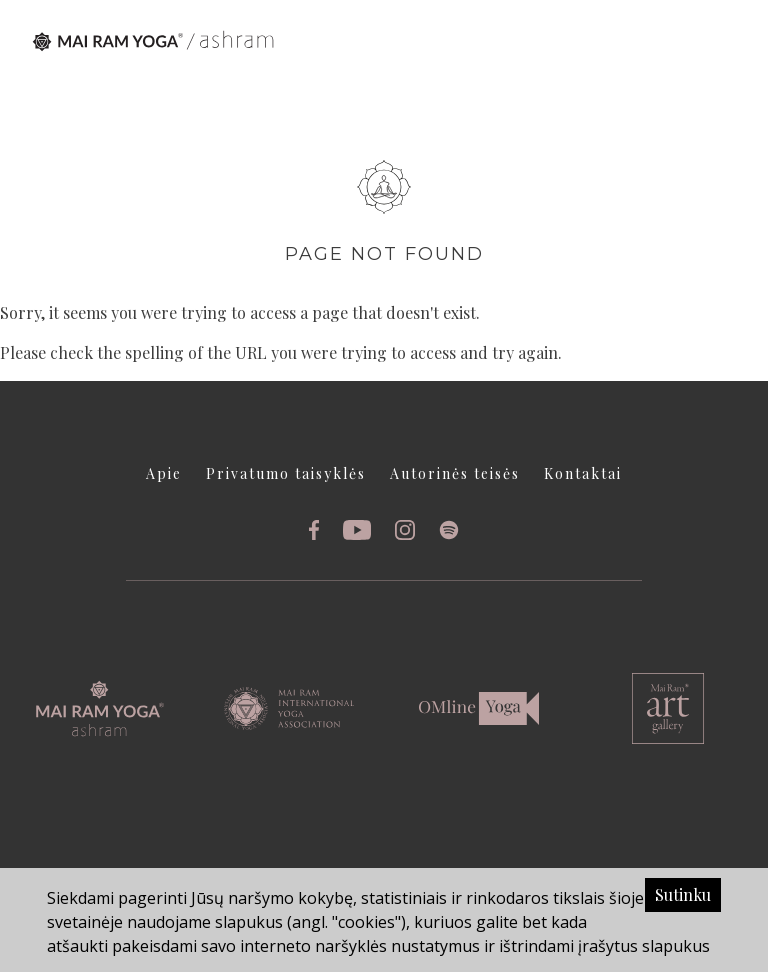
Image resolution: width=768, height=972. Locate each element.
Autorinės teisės (455, 473)
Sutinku (683, 894)
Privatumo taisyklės (286, 473)
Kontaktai (583, 473)
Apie (164, 473)
